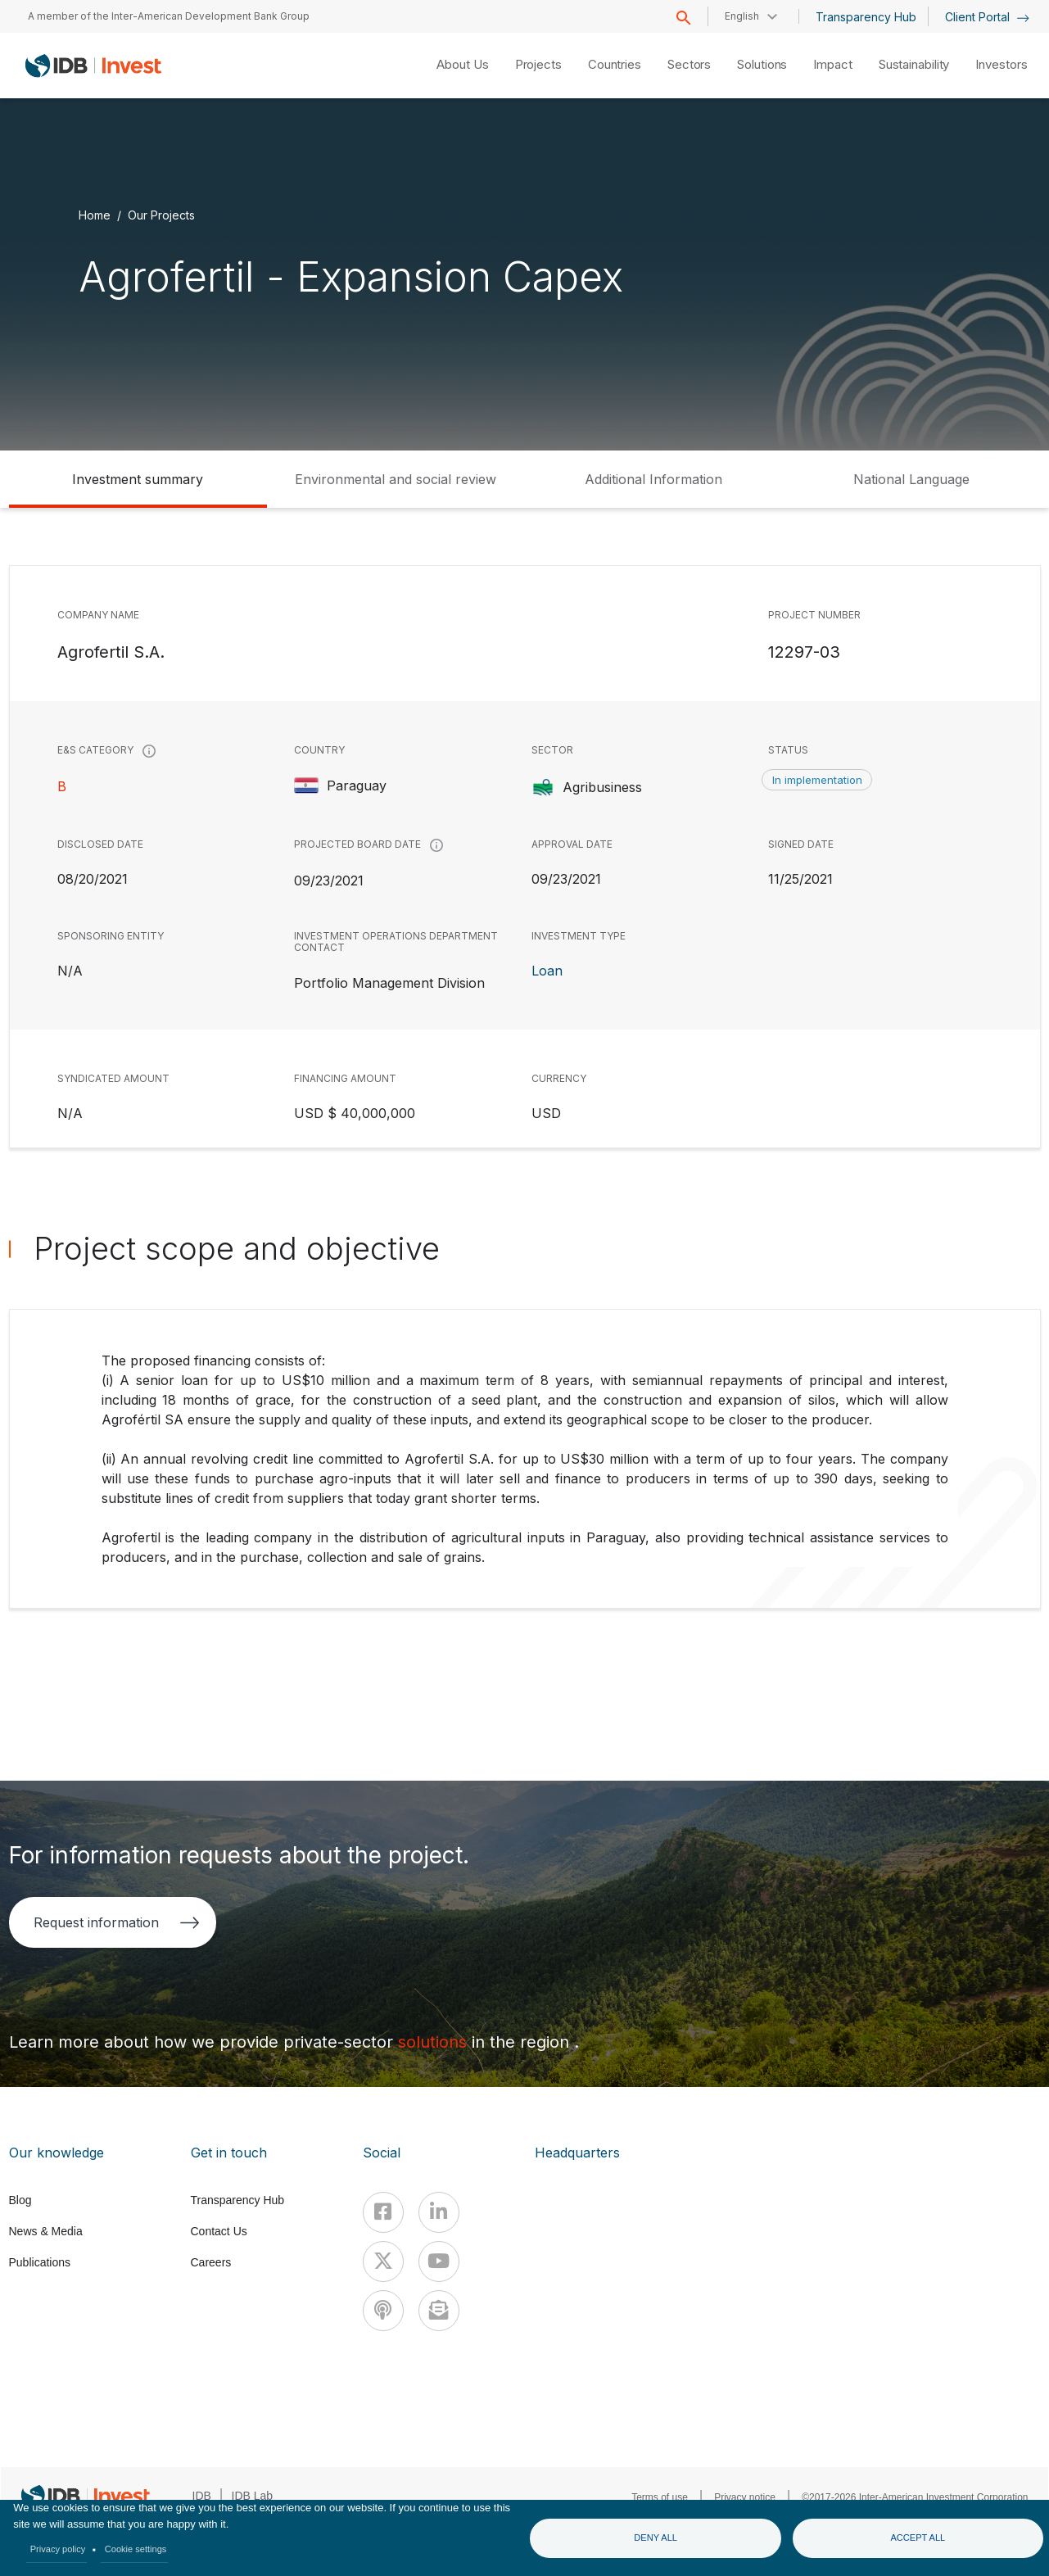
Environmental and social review (395, 479)
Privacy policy (58, 2549)
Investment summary (137, 479)
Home (95, 215)
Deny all (655, 2537)
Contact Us (219, 2231)
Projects (538, 64)
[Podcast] (383, 2310)
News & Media (46, 2231)
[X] (383, 2261)
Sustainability (914, 64)
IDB (201, 2495)
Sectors (689, 64)
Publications (40, 2262)
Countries (614, 64)
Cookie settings (136, 2549)
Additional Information (653, 479)
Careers (211, 2262)
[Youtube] (438, 2261)
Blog (20, 2200)
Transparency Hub (866, 17)
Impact (832, 64)
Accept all (918, 2537)
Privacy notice (744, 2497)
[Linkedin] (438, 2212)
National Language (911, 479)
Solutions (762, 64)
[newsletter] (438, 2310)
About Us (462, 64)
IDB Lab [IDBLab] (253, 2495)
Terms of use (659, 2497)
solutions (435, 2042)
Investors (1001, 64)
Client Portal (987, 17)
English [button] (742, 16)
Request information (117, 1922)
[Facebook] (383, 2212)
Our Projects (161, 215)
